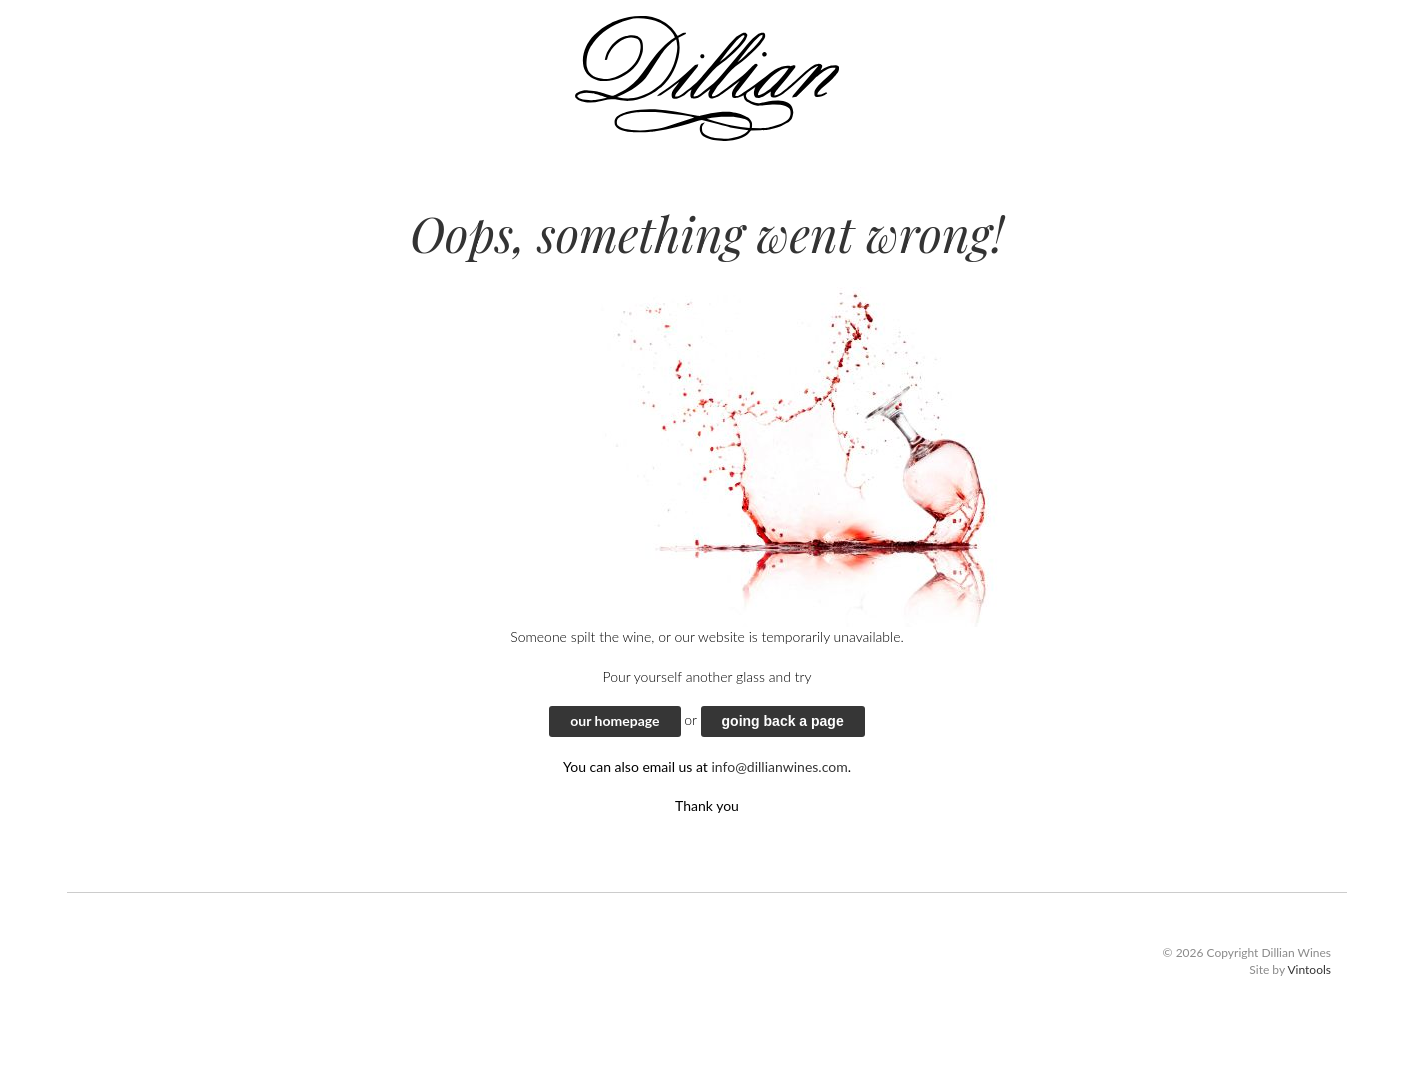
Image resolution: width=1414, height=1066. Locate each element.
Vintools (1309, 969)
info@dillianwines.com (779, 766)
